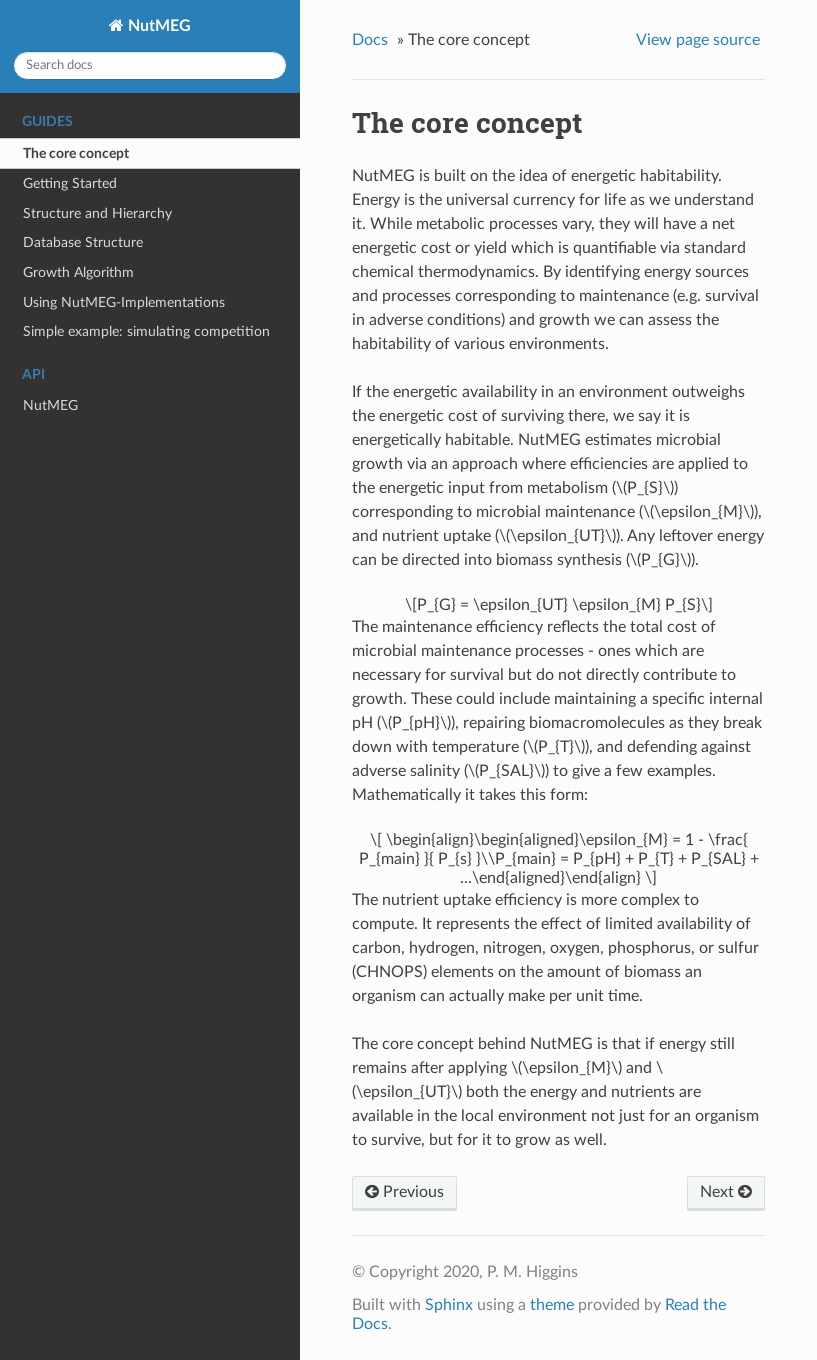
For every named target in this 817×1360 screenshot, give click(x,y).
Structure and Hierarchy (97, 213)
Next (726, 1192)
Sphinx (449, 1305)
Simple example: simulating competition (146, 331)
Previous (404, 1192)
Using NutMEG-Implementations (124, 302)
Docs (370, 40)
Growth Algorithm (78, 272)
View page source (698, 40)
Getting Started (70, 183)
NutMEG (157, 26)
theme (552, 1305)
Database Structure (83, 242)
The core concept (76, 153)
